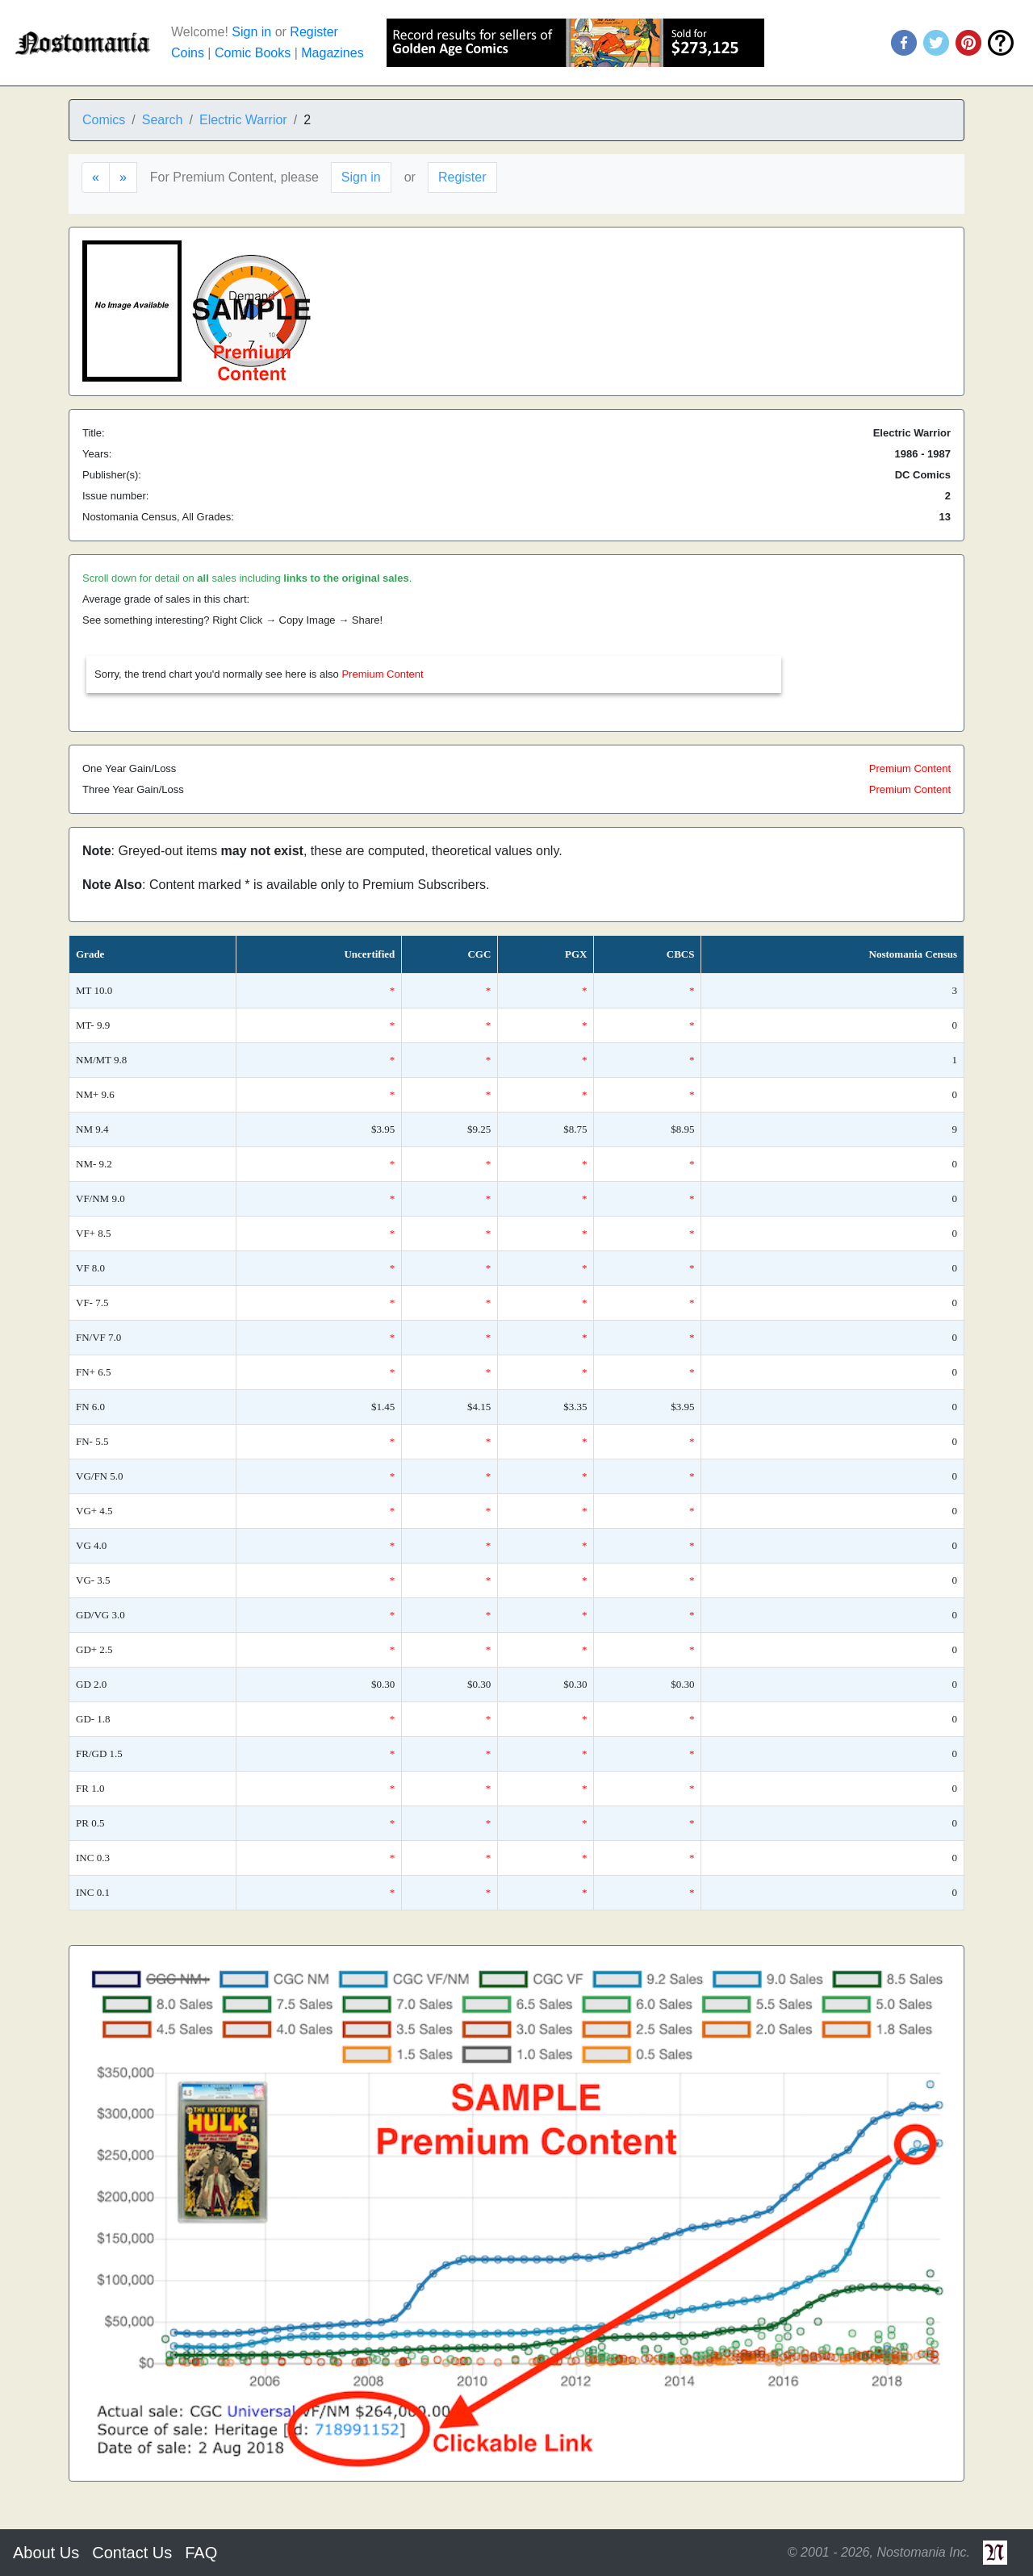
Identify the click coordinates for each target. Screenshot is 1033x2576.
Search (162, 120)
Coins (187, 53)
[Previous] (96, 177)
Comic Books (253, 53)
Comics (103, 120)
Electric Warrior (243, 120)
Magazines (332, 53)
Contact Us (132, 2552)
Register (314, 32)
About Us (46, 2552)
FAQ (201, 2552)
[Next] (123, 177)
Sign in (251, 32)
